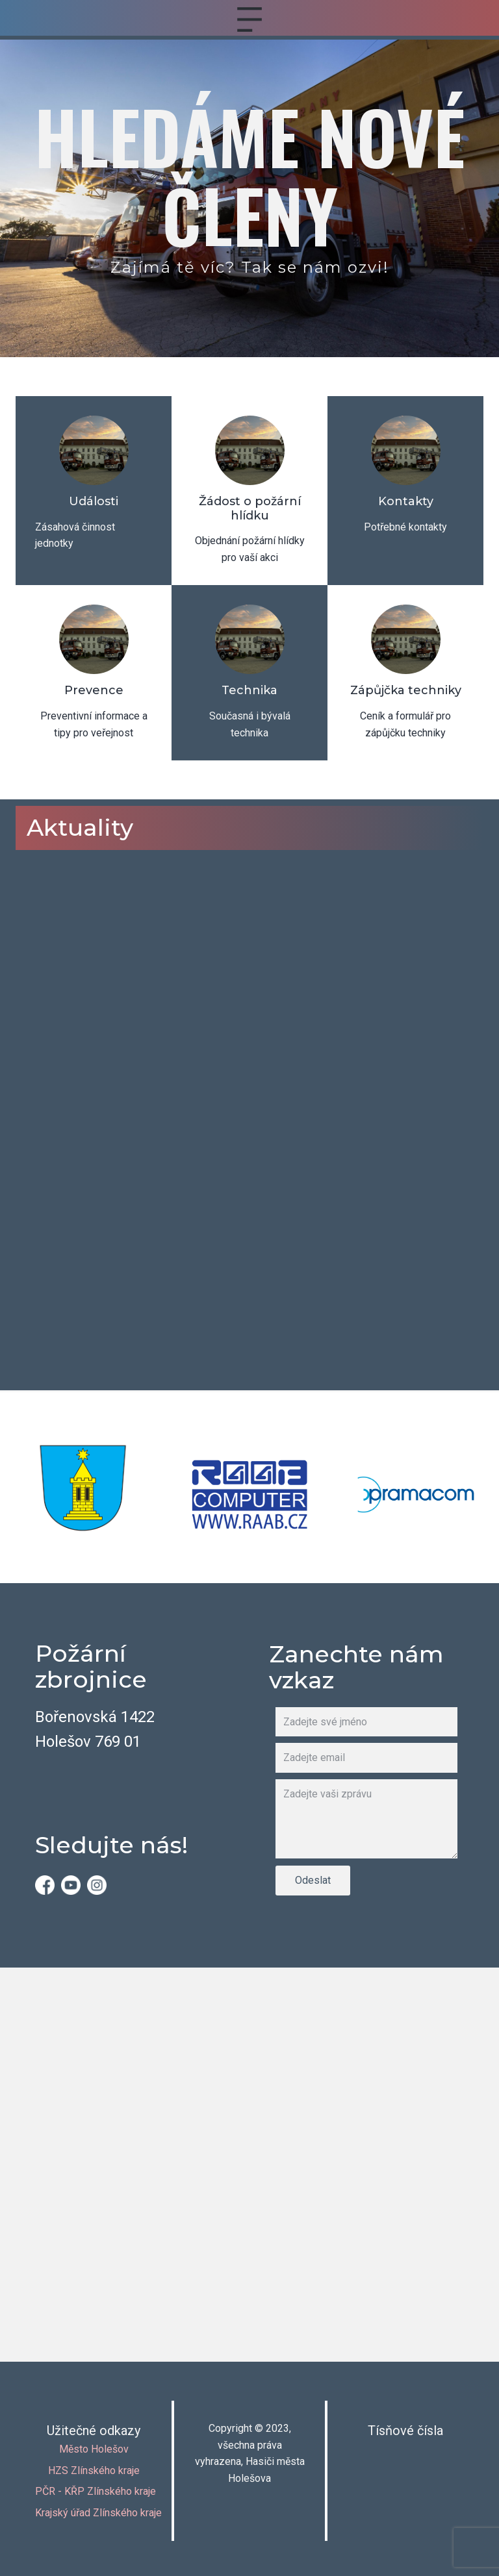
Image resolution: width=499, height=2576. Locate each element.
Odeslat (313, 1880)
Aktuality (80, 827)
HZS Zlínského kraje (94, 2470)
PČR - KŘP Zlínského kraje (95, 2491)
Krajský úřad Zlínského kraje (98, 2513)
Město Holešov (94, 2449)
